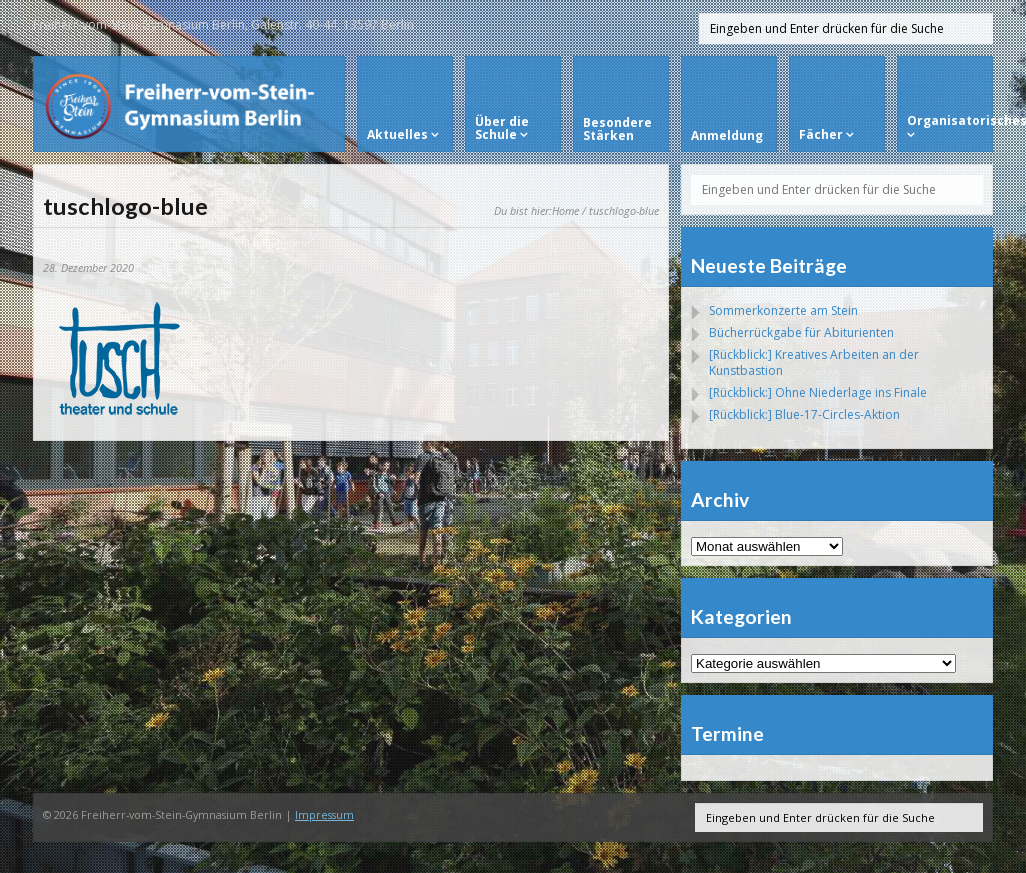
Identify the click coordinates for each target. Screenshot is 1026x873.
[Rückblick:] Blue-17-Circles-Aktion (804, 414)
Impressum (324, 814)
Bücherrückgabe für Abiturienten (801, 332)
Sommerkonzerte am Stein (783, 310)
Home (565, 210)
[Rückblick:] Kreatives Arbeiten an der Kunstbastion (814, 362)
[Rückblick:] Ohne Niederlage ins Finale (818, 392)
